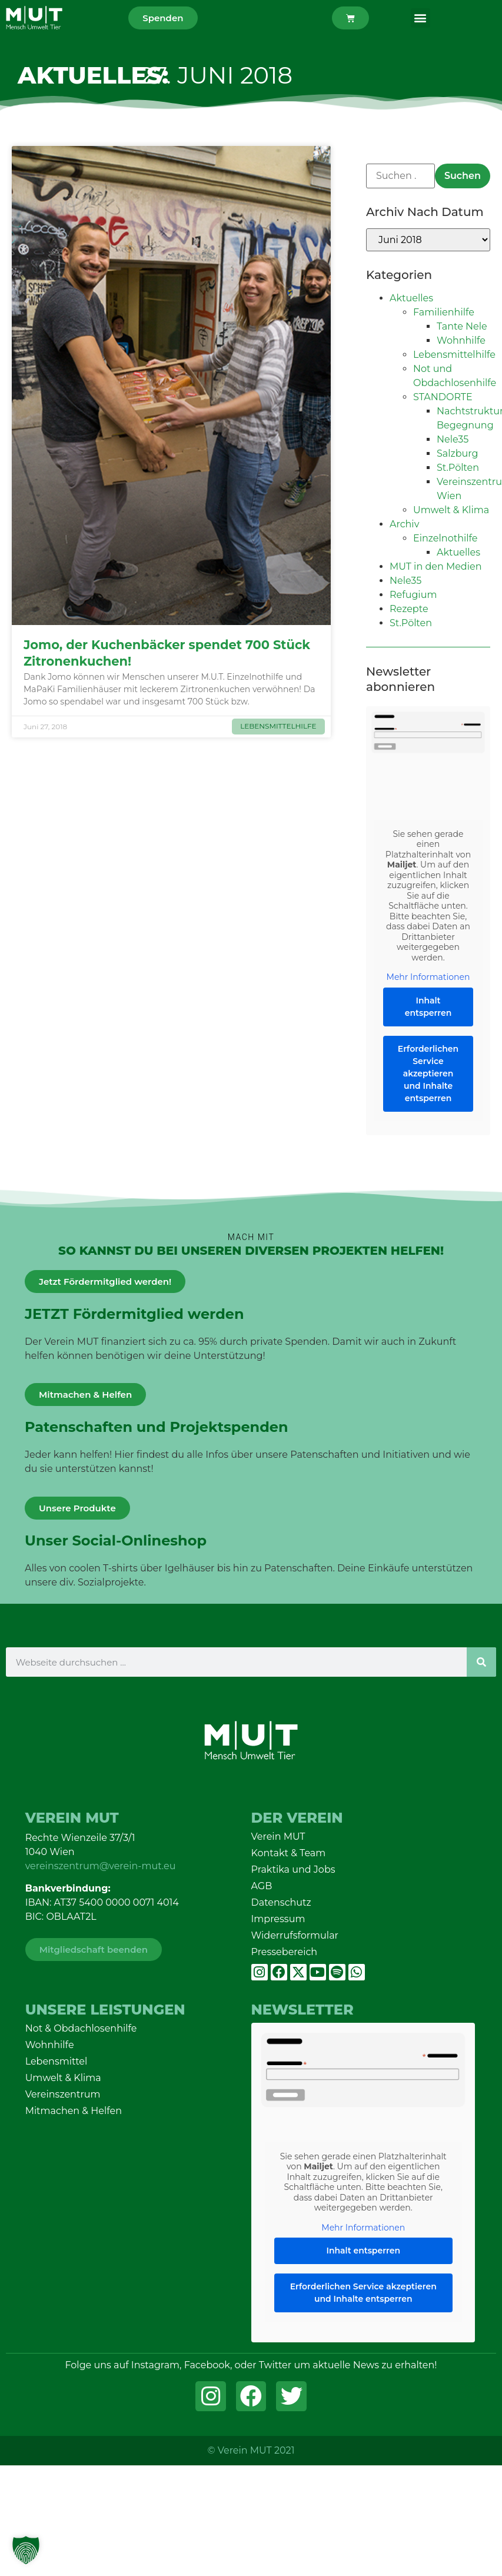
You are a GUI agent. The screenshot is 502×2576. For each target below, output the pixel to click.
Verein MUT (278, 1836)
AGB (261, 1886)
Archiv (404, 524)
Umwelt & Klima (451, 510)
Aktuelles (411, 298)
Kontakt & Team (288, 1853)
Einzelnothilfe (445, 538)
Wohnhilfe (461, 340)
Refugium (413, 594)
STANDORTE (443, 397)
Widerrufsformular (295, 1935)
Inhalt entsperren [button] (428, 1006)
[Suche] (481, 1662)
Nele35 (452, 439)
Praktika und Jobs (293, 1869)
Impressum (278, 1918)
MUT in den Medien (436, 566)
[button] (420, 18)
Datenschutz (281, 1902)
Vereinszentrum (63, 2094)
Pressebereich (284, 1951)
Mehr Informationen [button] (428, 977)
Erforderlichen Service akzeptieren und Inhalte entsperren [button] (428, 1073)
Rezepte (409, 608)
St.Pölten (458, 467)
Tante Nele (462, 326)
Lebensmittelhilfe (454, 354)
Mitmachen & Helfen (73, 2110)
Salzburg (457, 453)
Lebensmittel (56, 2061)
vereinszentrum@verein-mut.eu (100, 1866)
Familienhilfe (443, 312)
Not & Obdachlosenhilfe (81, 2028)
